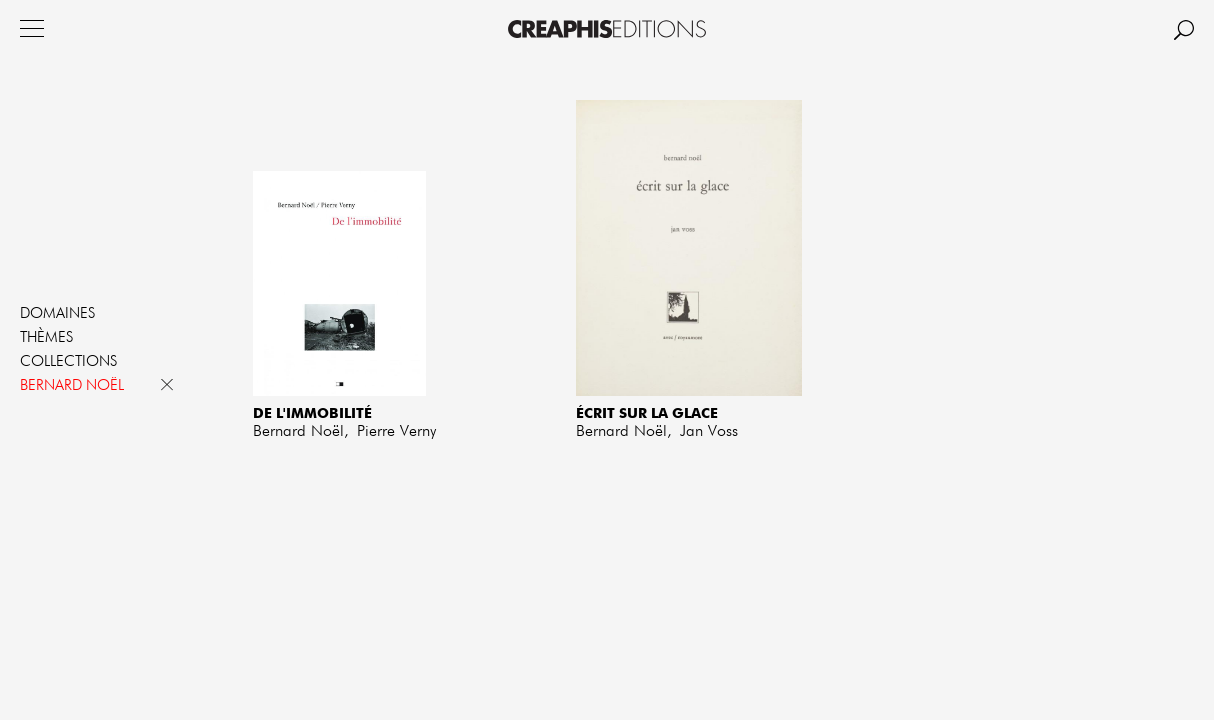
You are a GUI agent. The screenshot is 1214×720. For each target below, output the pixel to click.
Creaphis (607, 29)
